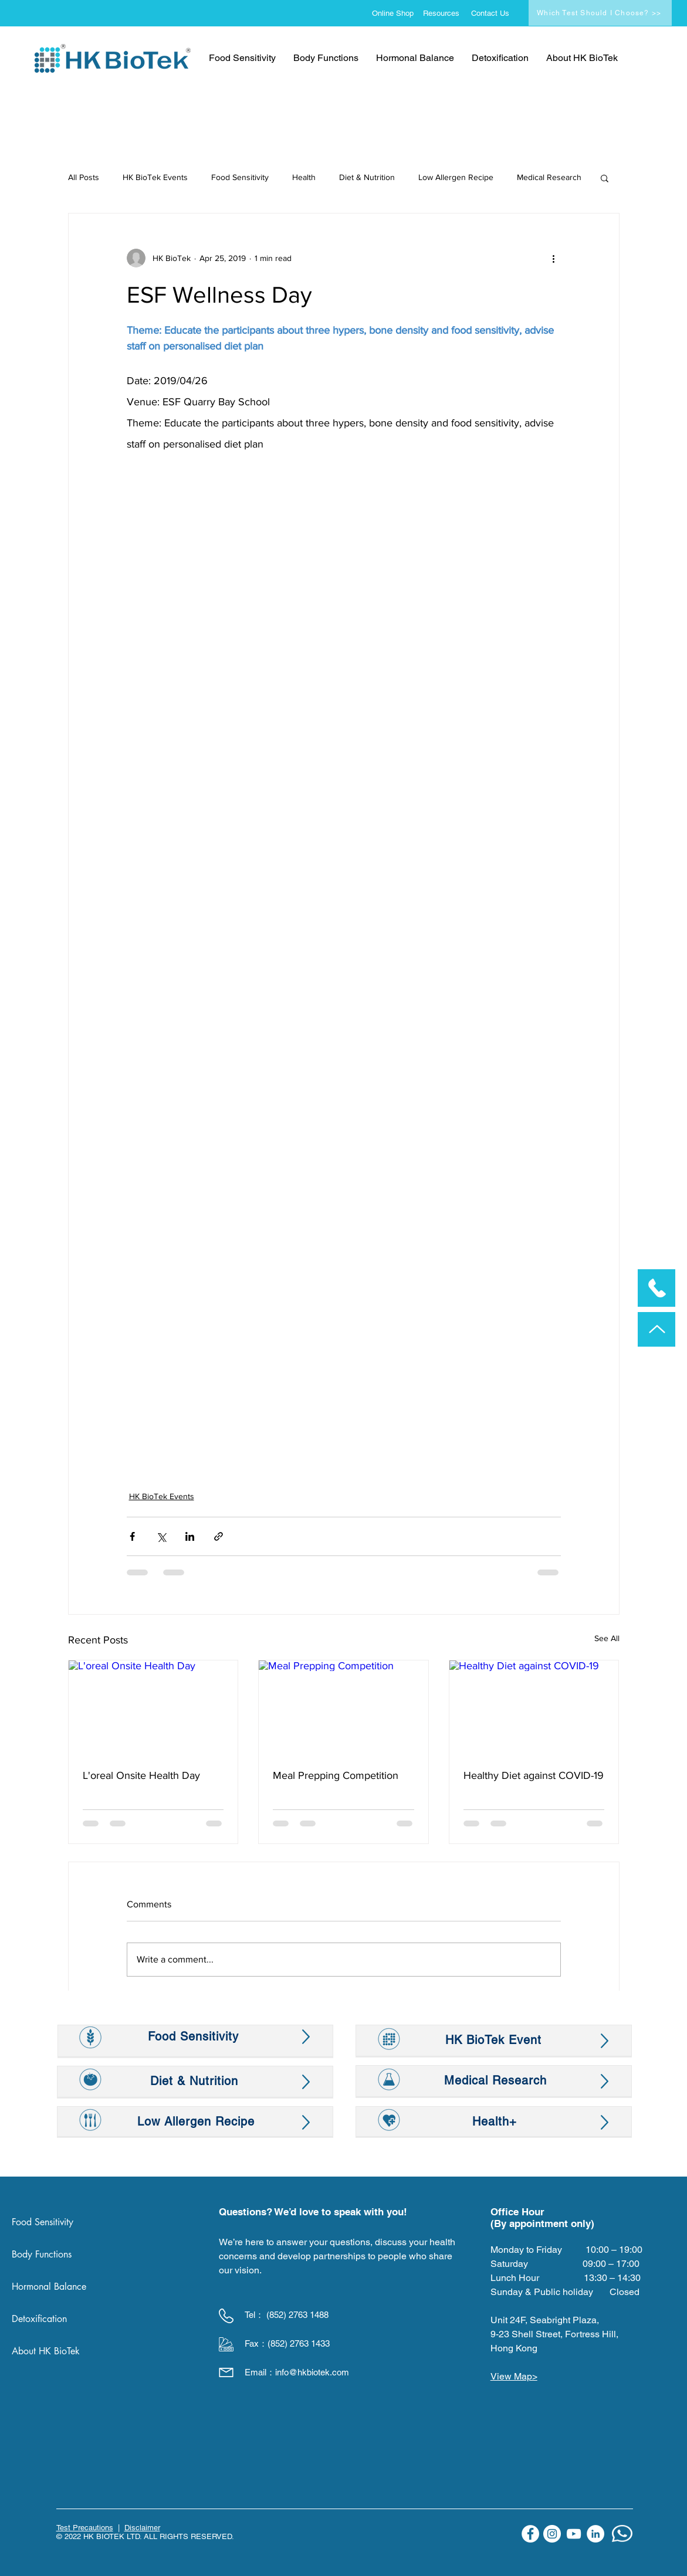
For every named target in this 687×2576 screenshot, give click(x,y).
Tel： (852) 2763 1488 (287, 2315)
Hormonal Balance (49, 2286)
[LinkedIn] (595, 2534)
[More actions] (554, 258)
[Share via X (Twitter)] (161, 1536)
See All (607, 1638)
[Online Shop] (395, 13)
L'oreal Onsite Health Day (141, 1775)
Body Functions (42, 2254)
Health (304, 177)
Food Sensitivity (240, 177)
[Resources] (444, 13)
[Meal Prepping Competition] (343, 1707)
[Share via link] (218, 1536)
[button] (604, 177)
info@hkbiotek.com (312, 2372)
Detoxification (39, 2319)
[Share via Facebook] (132, 1536)
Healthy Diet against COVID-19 (533, 1775)
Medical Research (549, 177)
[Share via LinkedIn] (189, 1536)
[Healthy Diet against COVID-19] (534, 1707)
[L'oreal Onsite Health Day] (153, 1707)
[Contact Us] (493, 13)
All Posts (83, 177)
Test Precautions (84, 2527)
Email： (260, 2372)
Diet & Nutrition (367, 177)
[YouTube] (574, 2534)
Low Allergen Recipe (455, 177)
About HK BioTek (46, 2351)
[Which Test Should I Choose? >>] (600, 13)
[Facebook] (530, 2534)
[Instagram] (552, 2534)
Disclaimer (142, 2527)
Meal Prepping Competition (335, 1775)
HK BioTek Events (155, 177)
